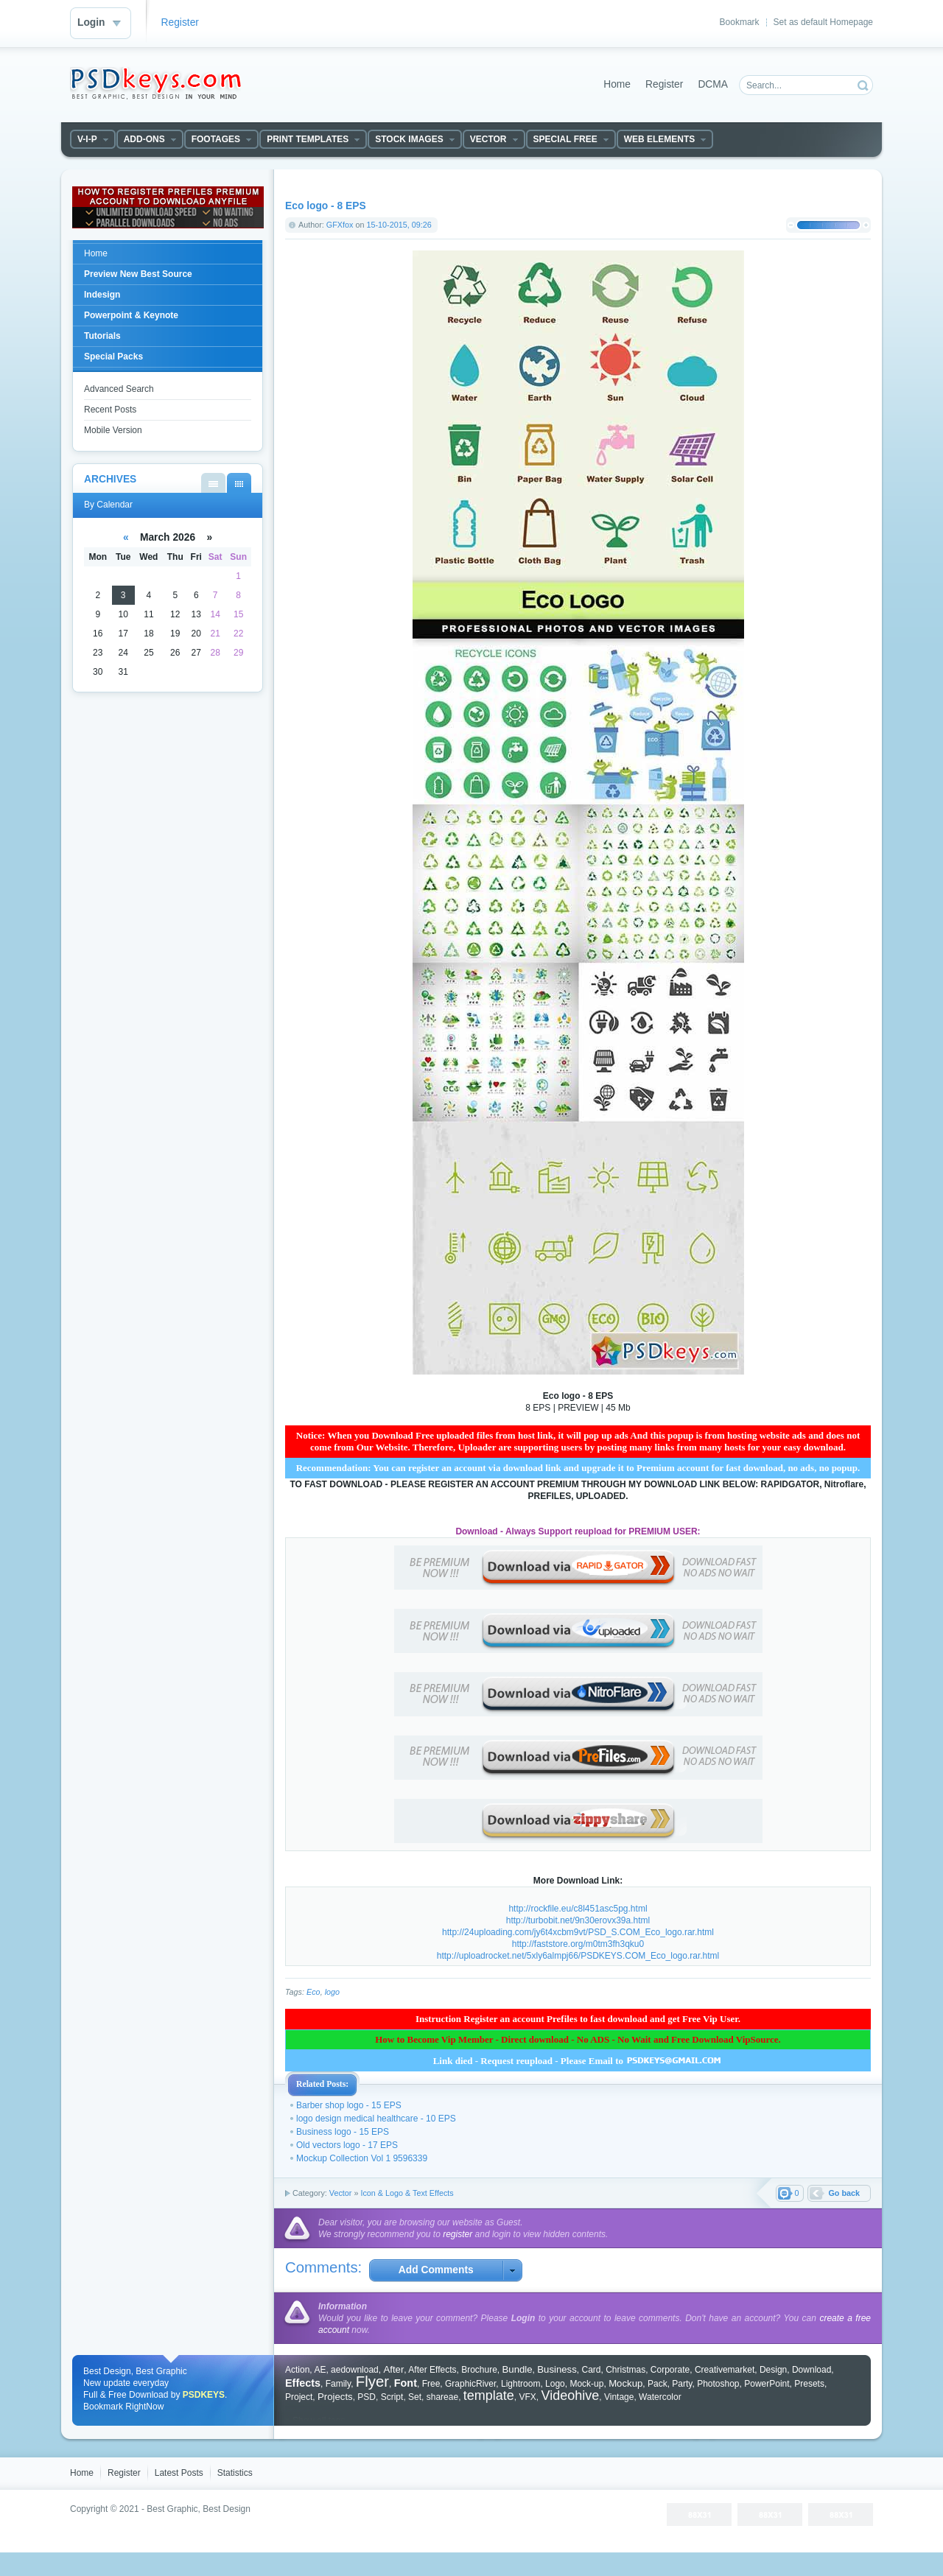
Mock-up (586, 2384)
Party (682, 2384)
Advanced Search (119, 389)
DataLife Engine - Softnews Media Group (155, 83)
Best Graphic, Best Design (198, 2509)
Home (617, 84)
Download (811, 2370)
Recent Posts (110, 409)
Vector (340, 2193)
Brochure (479, 2370)
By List (213, 483)
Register (180, 22)
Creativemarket (724, 2370)
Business (557, 2369)
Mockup (625, 2383)
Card (590, 2370)
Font (405, 2383)
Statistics (235, 2473)
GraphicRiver (470, 2384)
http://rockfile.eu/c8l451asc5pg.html (577, 1908)
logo (332, 1991)
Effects (302, 2383)
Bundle (517, 2369)
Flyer (372, 2381)
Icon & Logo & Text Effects (406, 2193)
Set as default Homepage (823, 22)
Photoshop (718, 2384)
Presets (809, 2384)
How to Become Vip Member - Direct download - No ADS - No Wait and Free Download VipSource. (578, 2039)
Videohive (570, 2395)
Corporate (670, 2370)
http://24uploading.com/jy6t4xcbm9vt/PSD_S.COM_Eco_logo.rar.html (578, 1932)
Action (297, 2370)
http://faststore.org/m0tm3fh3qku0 (578, 1944)
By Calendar (239, 483)
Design (773, 2370)
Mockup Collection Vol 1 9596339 (361, 2158)
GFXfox (340, 224)
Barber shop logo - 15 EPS (349, 2105)
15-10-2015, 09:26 (398, 224)
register (457, 2234)
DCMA (713, 84)
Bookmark (740, 22)
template (488, 2395)
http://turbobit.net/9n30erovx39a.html (578, 1920)
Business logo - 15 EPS (342, 2132)
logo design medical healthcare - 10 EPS (376, 2118)
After (393, 2369)
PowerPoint (766, 2384)
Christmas (625, 2370)
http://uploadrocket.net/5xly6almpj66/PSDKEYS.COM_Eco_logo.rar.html (578, 1956)
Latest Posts (179, 2473)
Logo (555, 2384)
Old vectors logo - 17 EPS (347, 2145)
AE (320, 2370)
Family (338, 2384)
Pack (657, 2384)
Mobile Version (113, 430)
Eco (313, 1991)
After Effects (432, 2370)
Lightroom (520, 2384)
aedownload (355, 2370)
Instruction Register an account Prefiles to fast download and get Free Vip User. (578, 2018)
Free (431, 2384)
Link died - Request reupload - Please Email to (578, 2060)
